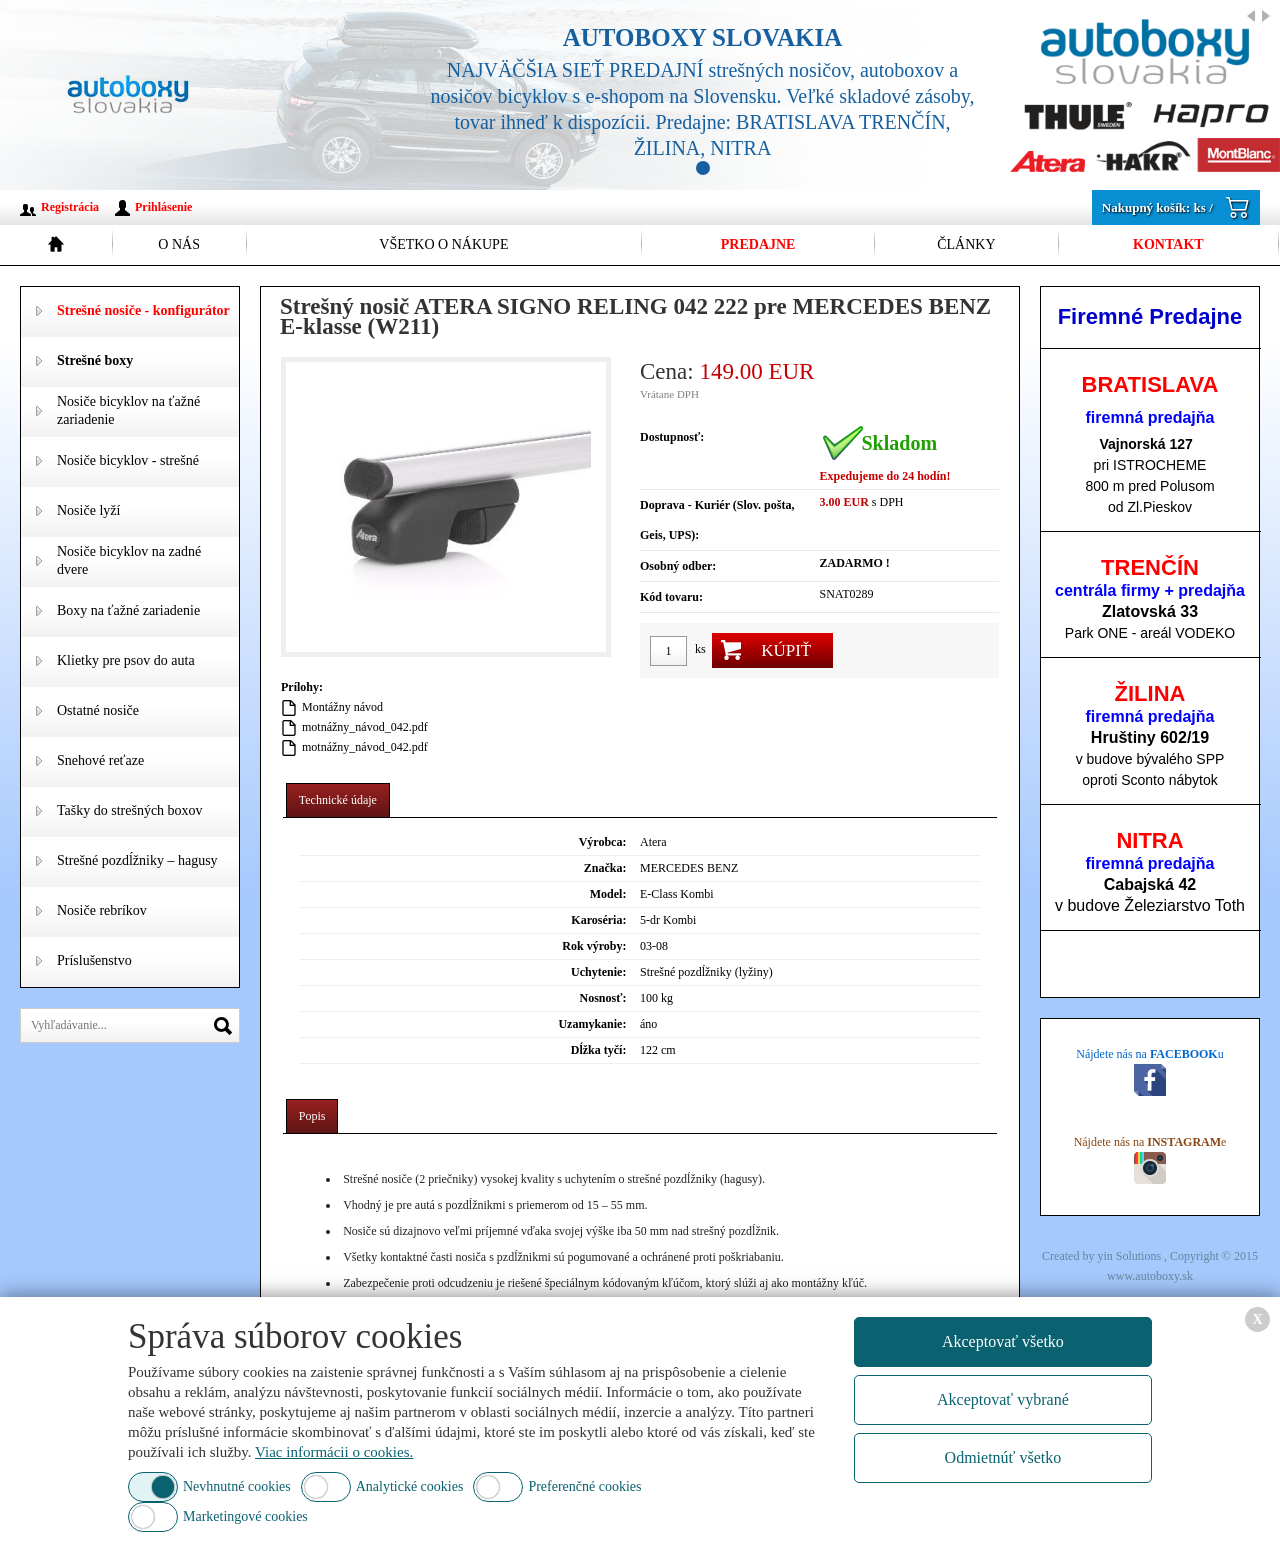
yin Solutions (1130, 1256)
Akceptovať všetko (1003, 1341)
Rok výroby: (594, 946)
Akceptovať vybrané (1003, 1399)
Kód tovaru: (671, 597)
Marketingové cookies (245, 1516)
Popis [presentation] (312, 1116)
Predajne (758, 244)
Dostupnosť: (672, 437)
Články (966, 244)
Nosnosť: (602, 998)
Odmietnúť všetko (1003, 1457)
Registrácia (70, 207)
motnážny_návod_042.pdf (365, 727)
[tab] (338, 800)
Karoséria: (598, 920)
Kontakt (1168, 244)
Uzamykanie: (592, 1024)
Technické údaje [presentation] (338, 800)
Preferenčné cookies (584, 1486)
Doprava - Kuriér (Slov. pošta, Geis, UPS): (717, 520)
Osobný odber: (678, 566)
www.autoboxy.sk (1150, 1276)
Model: (608, 894)
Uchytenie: (598, 972)
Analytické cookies (410, 1486)
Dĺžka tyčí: (599, 1050)
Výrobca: (603, 842)
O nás (179, 244)
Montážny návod (342, 707)
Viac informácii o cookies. (334, 1452)
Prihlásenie (163, 207)
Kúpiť (786, 650)
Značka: (605, 868)
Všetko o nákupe (443, 244)
